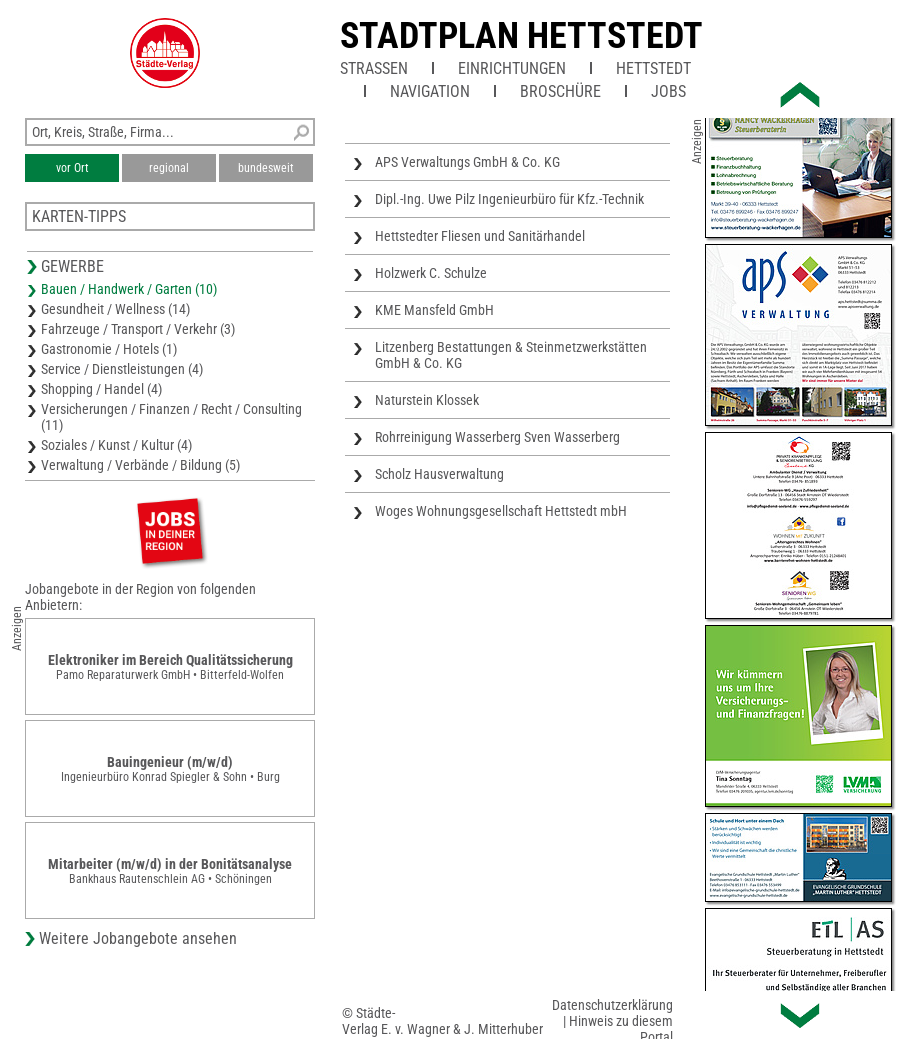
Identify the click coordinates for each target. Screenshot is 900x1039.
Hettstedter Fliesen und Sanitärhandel (480, 236)
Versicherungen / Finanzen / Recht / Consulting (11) (171, 417)
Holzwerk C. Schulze (431, 273)
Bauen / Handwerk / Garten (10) (129, 289)
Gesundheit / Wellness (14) (115, 309)
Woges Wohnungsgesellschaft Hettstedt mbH (501, 511)
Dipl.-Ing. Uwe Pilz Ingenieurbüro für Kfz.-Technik (509, 199)
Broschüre (560, 91)
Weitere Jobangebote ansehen (138, 938)
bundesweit (266, 168)
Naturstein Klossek (427, 400)
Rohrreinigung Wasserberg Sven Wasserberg (497, 437)
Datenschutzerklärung (612, 1005)
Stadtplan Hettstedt (521, 36)
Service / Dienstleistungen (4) (122, 369)
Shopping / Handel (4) (101, 389)
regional (169, 168)
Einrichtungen (512, 68)
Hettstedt (653, 68)
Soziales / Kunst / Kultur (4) (116, 445)
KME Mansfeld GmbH (434, 310)
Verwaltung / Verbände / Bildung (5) (140, 465)
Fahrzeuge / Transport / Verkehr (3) (138, 329)
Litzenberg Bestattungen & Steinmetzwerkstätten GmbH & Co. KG (511, 355)
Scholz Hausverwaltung (439, 474)
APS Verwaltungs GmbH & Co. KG (467, 162)
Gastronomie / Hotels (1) (109, 349)
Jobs (668, 91)
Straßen (374, 68)
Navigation (430, 91)
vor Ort (72, 168)
